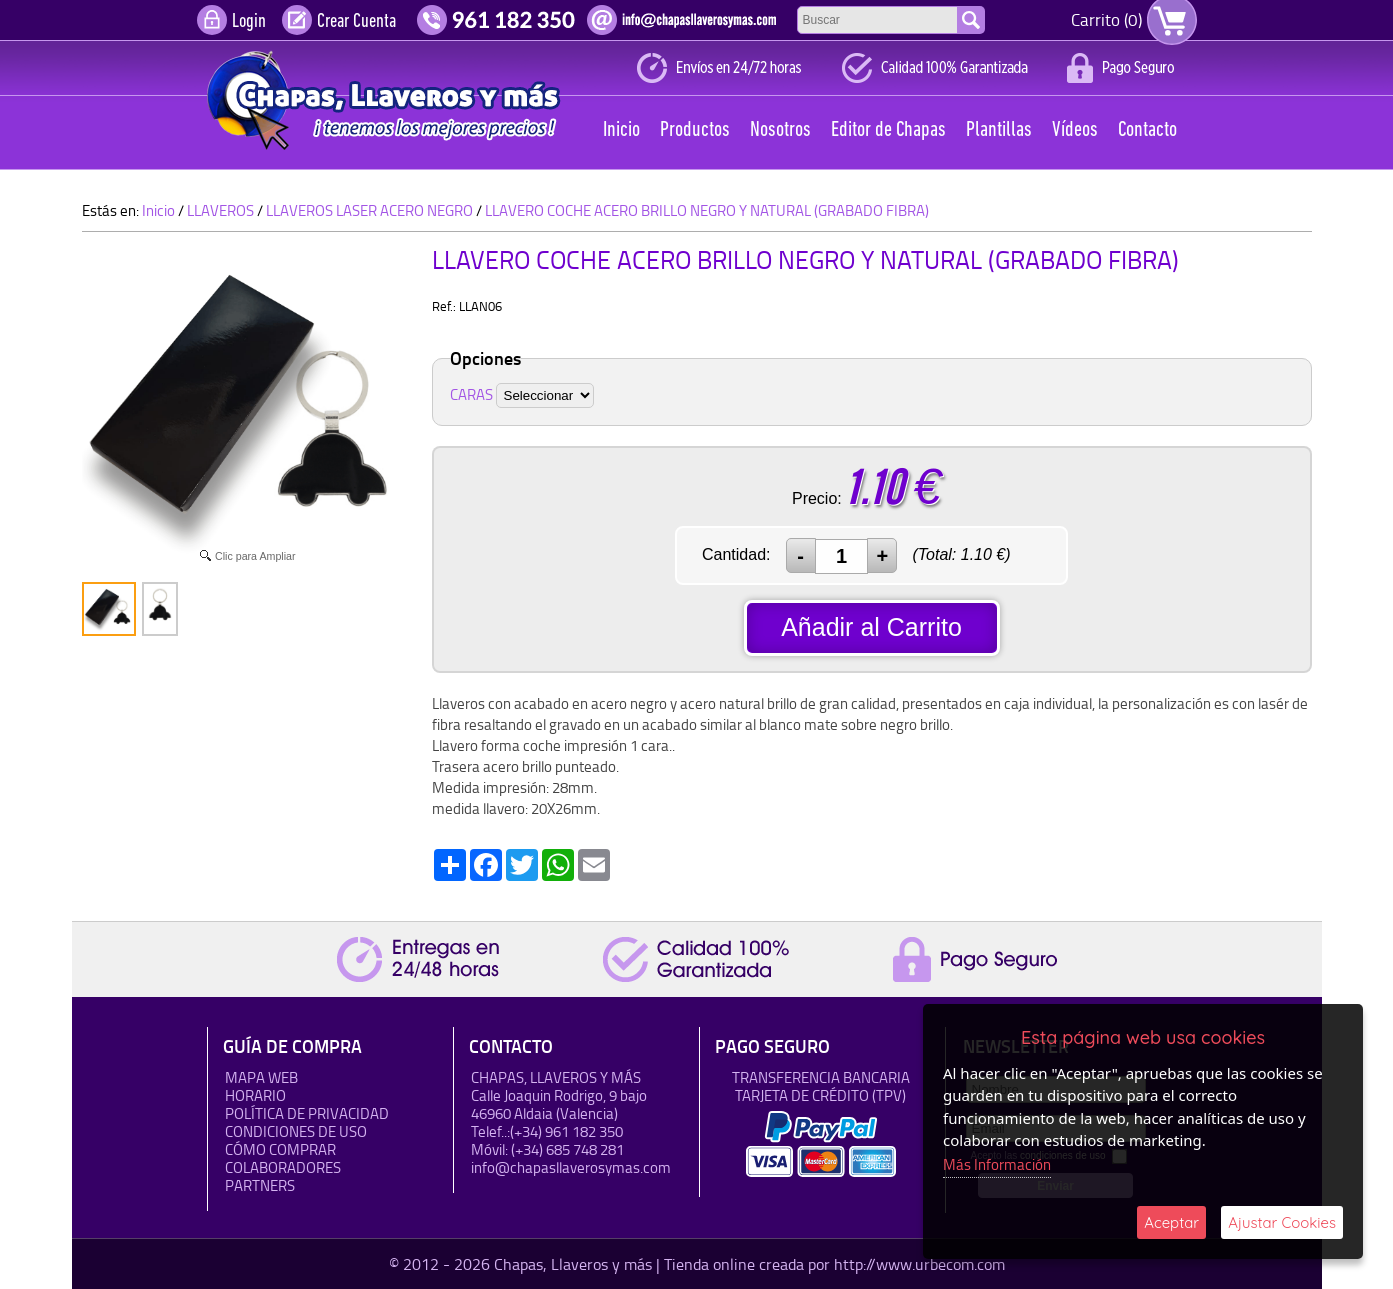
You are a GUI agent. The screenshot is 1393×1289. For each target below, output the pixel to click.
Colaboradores (283, 1167)
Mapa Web (261, 1077)
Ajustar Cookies (1282, 1222)
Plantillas (999, 130)
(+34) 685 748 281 (567, 1149)
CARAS (471, 394)
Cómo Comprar (280, 1149)
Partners (260, 1185)
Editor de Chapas (888, 130)
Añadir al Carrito (871, 627)
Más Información (997, 1164)
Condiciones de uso (296, 1131)
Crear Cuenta (356, 22)
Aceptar (1171, 1222)
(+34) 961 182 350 (566, 1131)
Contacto (1147, 130)
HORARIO (255, 1095)
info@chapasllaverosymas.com (571, 1167)
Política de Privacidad (307, 1113)
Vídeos (1075, 130)
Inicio (621, 130)
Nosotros (780, 130)
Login (249, 22)
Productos (695, 130)
